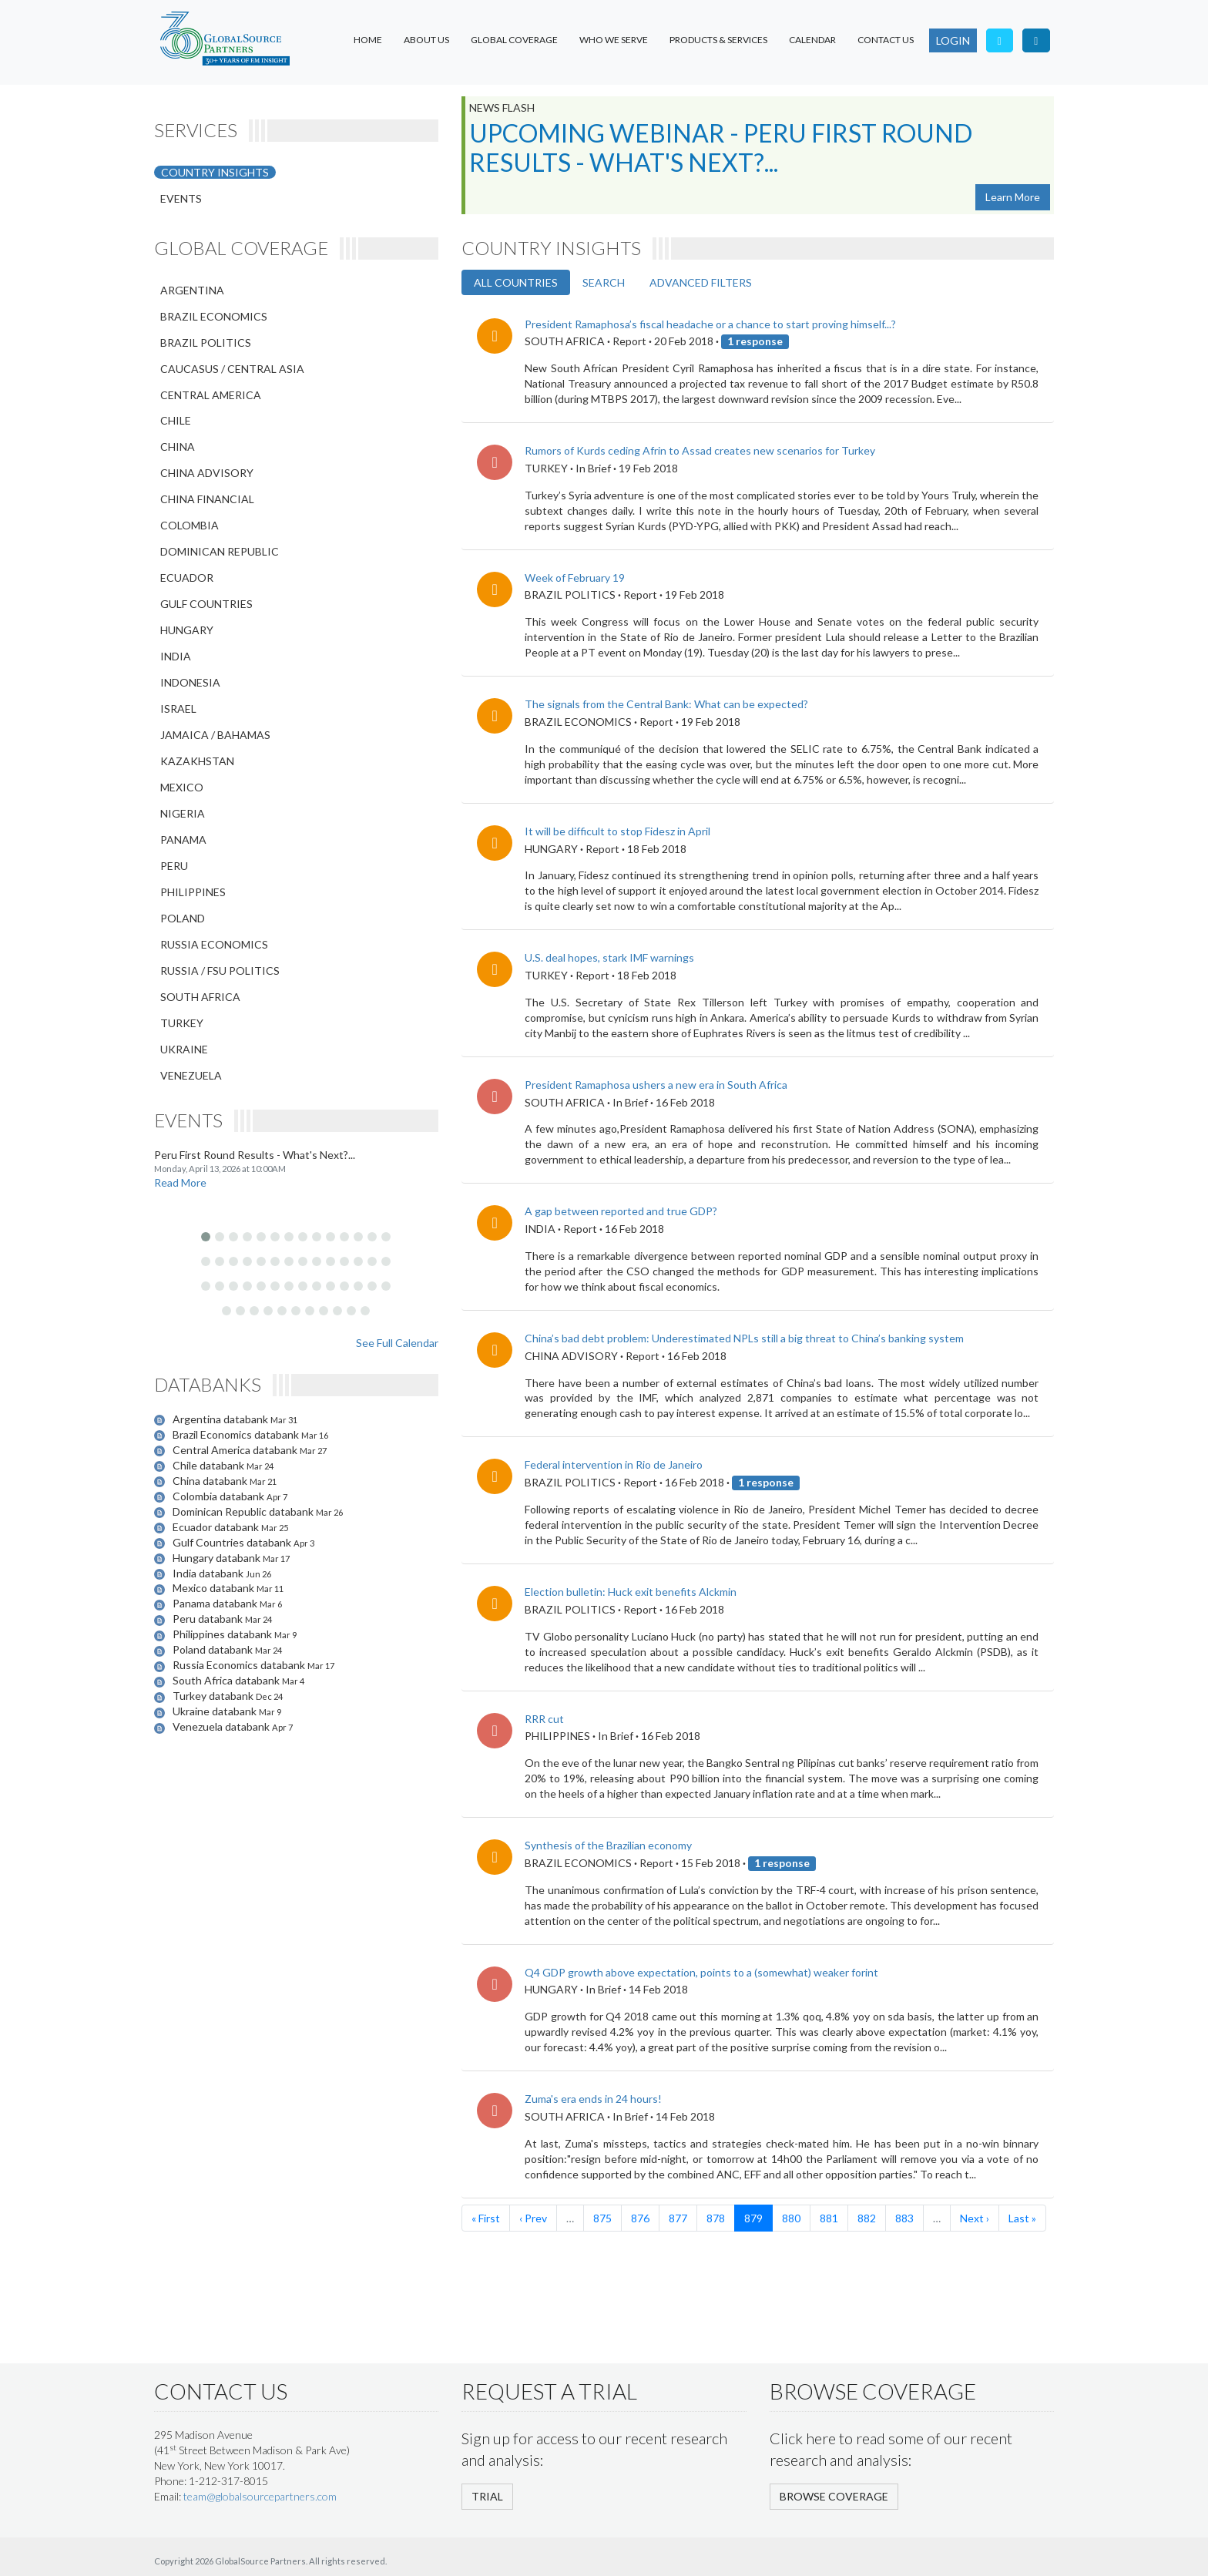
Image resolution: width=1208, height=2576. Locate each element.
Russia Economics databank (240, 1664)
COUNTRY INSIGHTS (215, 172)
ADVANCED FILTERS (700, 282)
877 (678, 2218)
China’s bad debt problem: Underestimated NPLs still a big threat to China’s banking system (744, 1338)
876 (640, 2218)
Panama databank (216, 1603)
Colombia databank (220, 1496)
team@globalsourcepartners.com (260, 2496)
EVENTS (181, 198)
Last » (1022, 2218)
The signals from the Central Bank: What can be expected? (666, 703)
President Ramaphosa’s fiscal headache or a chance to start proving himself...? (710, 324)
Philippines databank (223, 1634)
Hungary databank (218, 1557)
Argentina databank (221, 1419)
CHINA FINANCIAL (207, 498)
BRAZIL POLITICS (205, 342)
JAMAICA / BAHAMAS (215, 734)
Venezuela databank (222, 1726)
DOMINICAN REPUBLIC (219, 551)
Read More (180, 1182)
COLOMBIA (189, 525)
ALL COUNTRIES (516, 282)
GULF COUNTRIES (206, 603)
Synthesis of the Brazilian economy (608, 1845)
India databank (209, 1573)
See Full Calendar (397, 1342)
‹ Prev (533, 2218)
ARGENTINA (192, 290)
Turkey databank (214, 1695)
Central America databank (236, 1449)
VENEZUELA (191, 1075)
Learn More (1012, 196)
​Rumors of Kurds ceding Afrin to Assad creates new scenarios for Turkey (700, 450)
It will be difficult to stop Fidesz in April (617, 831)
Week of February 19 (575, 577)
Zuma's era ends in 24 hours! (593, 2098)
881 (829, 2218)
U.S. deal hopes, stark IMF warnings (609, 957)
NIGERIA (182, 813)
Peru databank (209, 1618)
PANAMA (183, 839)
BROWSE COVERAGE (834, 2496)
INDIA (175, 656)
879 (753, 2218)
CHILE (175, 420)
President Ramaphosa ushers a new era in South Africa (656, 1084)
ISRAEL (178, 708)
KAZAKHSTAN (197, 760)
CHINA (177, 446)
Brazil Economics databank (237, 1434)
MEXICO (181, 787)
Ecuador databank (217, 1526)
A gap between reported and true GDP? (621, 1210)
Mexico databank (215, 1587)
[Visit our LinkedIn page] (1036, 40)
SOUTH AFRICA (200, 996)
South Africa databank (227, 1680)
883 (904, 2218)
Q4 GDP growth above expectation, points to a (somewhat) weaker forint (701, 1972)
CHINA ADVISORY (206, 472)
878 (715, 2218)
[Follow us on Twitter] (1000, 40)
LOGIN (953, 40)
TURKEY (181, 1022)
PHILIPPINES (193, 891)
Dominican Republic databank (244, 1511)
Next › (974, 2218)
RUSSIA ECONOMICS (214, 944)
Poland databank (214, 1649)
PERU (174, 865)
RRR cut (544, 1718)
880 (791, 2218)
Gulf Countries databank (233, 1542)
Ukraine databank (216, 1711)
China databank (211, 1480)
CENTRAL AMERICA (210, 394)
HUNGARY (186, 629)
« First (485, 2218)
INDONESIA (190, 682)
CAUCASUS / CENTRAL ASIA (232, 368)
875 (602, 2218)
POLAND (182, 918)
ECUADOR (186, 577)
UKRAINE (184, 1049)
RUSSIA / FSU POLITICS (220, 970)
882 (866, 2218)
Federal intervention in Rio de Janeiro (614, 1464)
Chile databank (210, 1465)
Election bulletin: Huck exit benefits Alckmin (631, 1591)
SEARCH (603, 282)
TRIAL (487, 2496)
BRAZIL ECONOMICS (213, 316)
